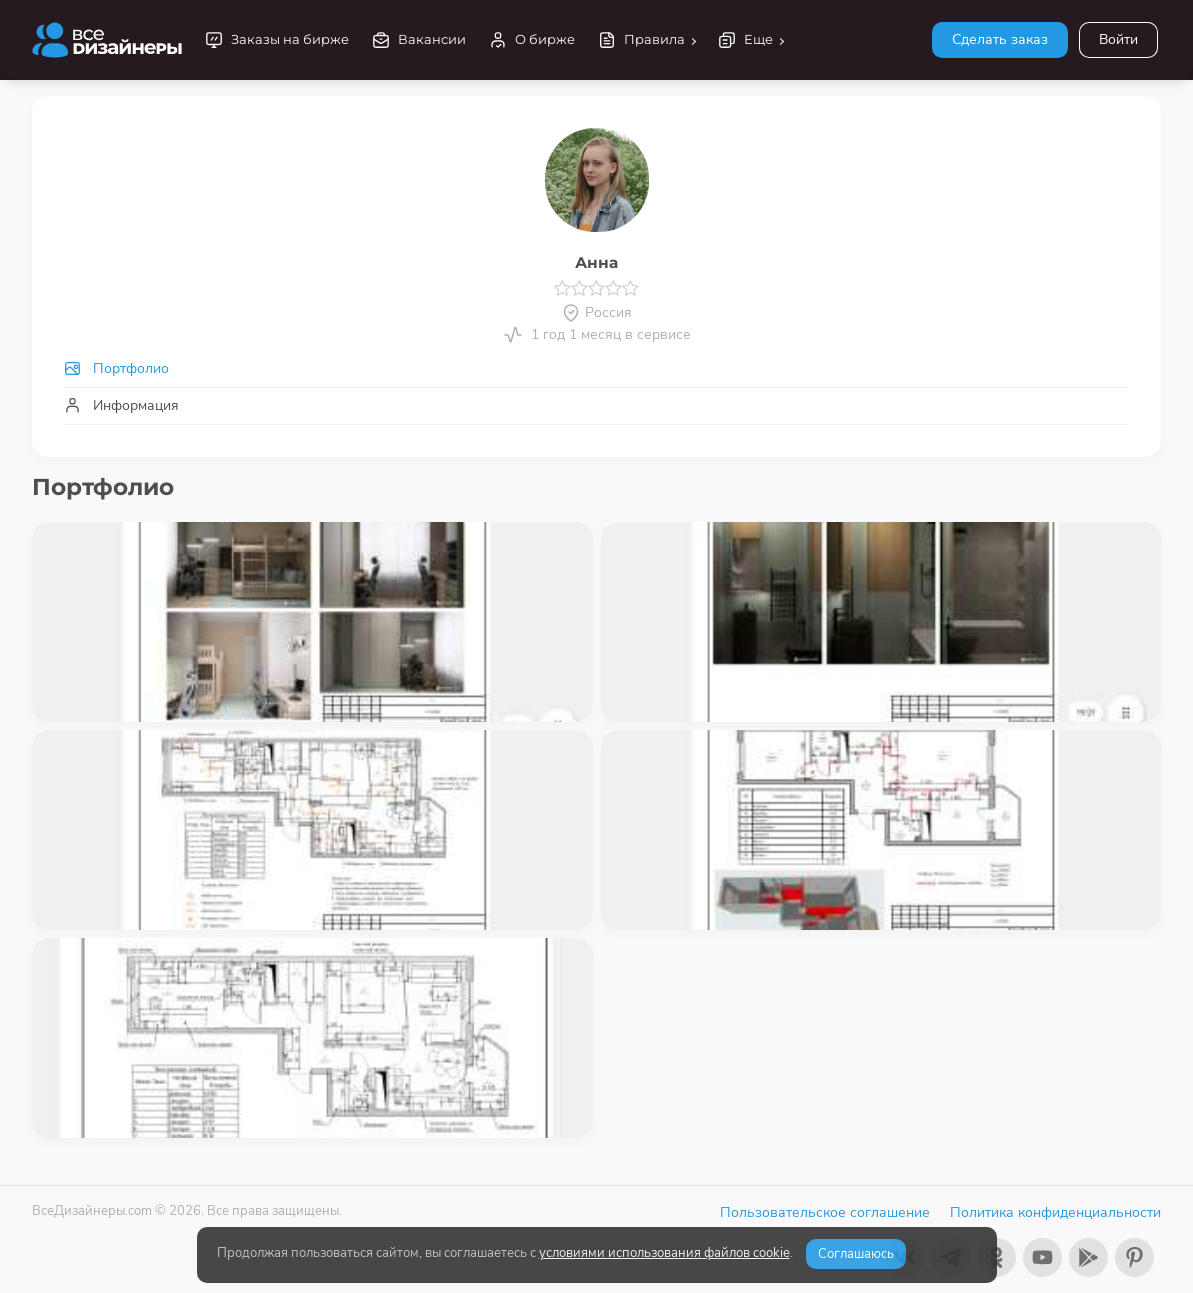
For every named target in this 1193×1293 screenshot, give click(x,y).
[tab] (596, 368)
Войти (1118, 39)
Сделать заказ (1000, 39)
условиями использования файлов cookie (664, 1253)
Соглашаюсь (856, 1254)
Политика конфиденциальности (1055, 1212)
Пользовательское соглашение (825, 1212)
